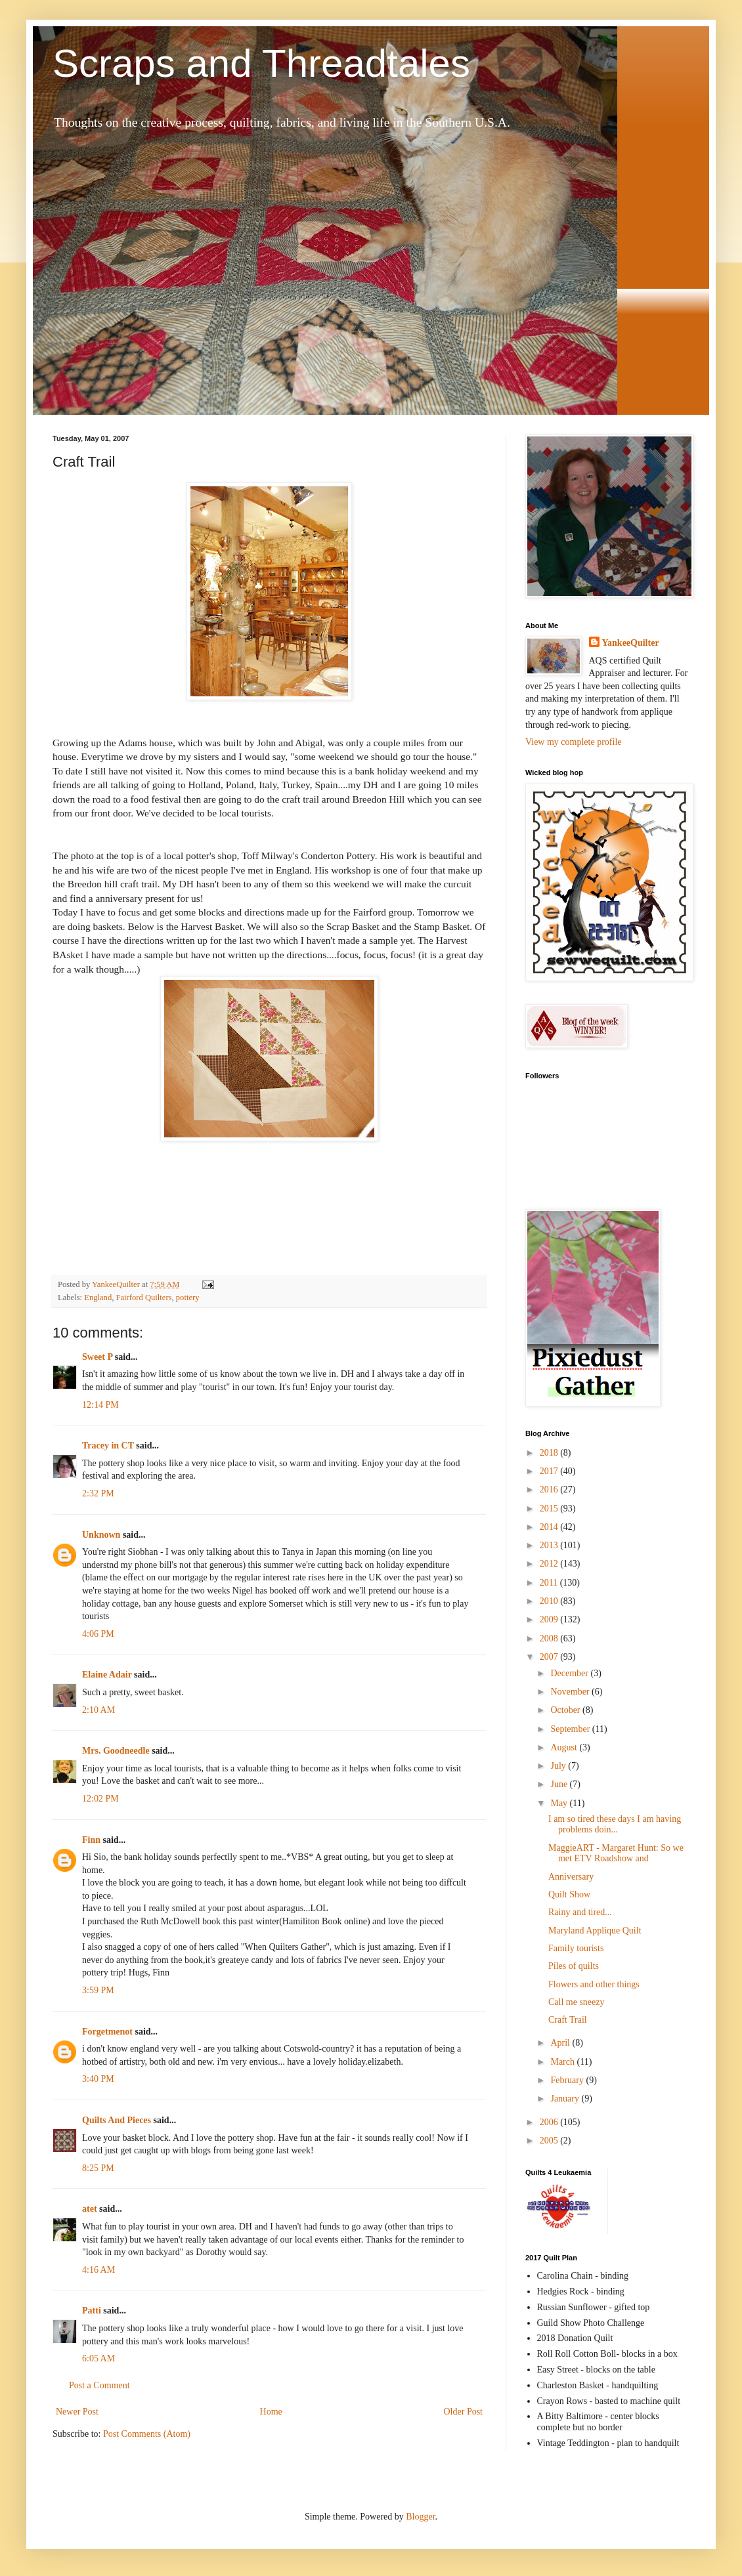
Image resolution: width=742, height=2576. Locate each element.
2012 (550, 1564)
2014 (550, 1527)
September (571, 1729)
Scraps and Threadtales (261, 63)
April (561, 2043)
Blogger (420, 2517)
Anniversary (571, 1877)
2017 (550, 1471)
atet (89, 2209)
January (565, 2098)
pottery (188, 1297)
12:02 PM (100, 1799)
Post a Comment (99, 2385)
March (563, 2062)
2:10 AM (98, 1710)
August (564, 1747)
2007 (550, 1657)
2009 (550, 1619)
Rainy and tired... (580, 1912)
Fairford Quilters (144, 1297)
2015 (550, 1508)
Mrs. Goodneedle (116, 1751)
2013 (550, 1545)
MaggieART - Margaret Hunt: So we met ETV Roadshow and (616, 1853)
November (571, 1692)
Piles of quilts (573, 1966)
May (559, 1803)
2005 (550, 2140)
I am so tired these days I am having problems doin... (614, 1824)
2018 (550, 1453)
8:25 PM (98, 2168)
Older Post (463, 2412)
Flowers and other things (594, 1984)
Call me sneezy (576, 2002)
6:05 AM (98, 2358)
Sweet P (97, 1357)
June (559, 1784)
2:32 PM (98, 1493)
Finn (91, 1840)
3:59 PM (98, 1990)
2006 (550, 2122)
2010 (550, 1601)
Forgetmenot (107, 2032)
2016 (550, 1489)
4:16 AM (98, 2270)
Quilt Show (569, 1894)
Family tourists (575, 1948)
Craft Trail (567, 2020)
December (570, 1673)
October (566, 1710)
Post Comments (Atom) (146, 2434)
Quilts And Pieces (116, 2120)
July (559, 1766)
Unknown (101, 1535)
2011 (550, 1583)
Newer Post (77, 2412)
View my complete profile (573, 742)
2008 (550, 1638)
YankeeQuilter (630, 643)
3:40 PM (98, 2079)
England (98, 1297)
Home (271, 2412)
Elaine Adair (107, 1674)
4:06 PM (98, 1634)
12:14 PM (100, 1405)
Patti (91, 2310)
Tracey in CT (108, 1445)
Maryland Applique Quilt (595, 1930)
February (568, 2080)
